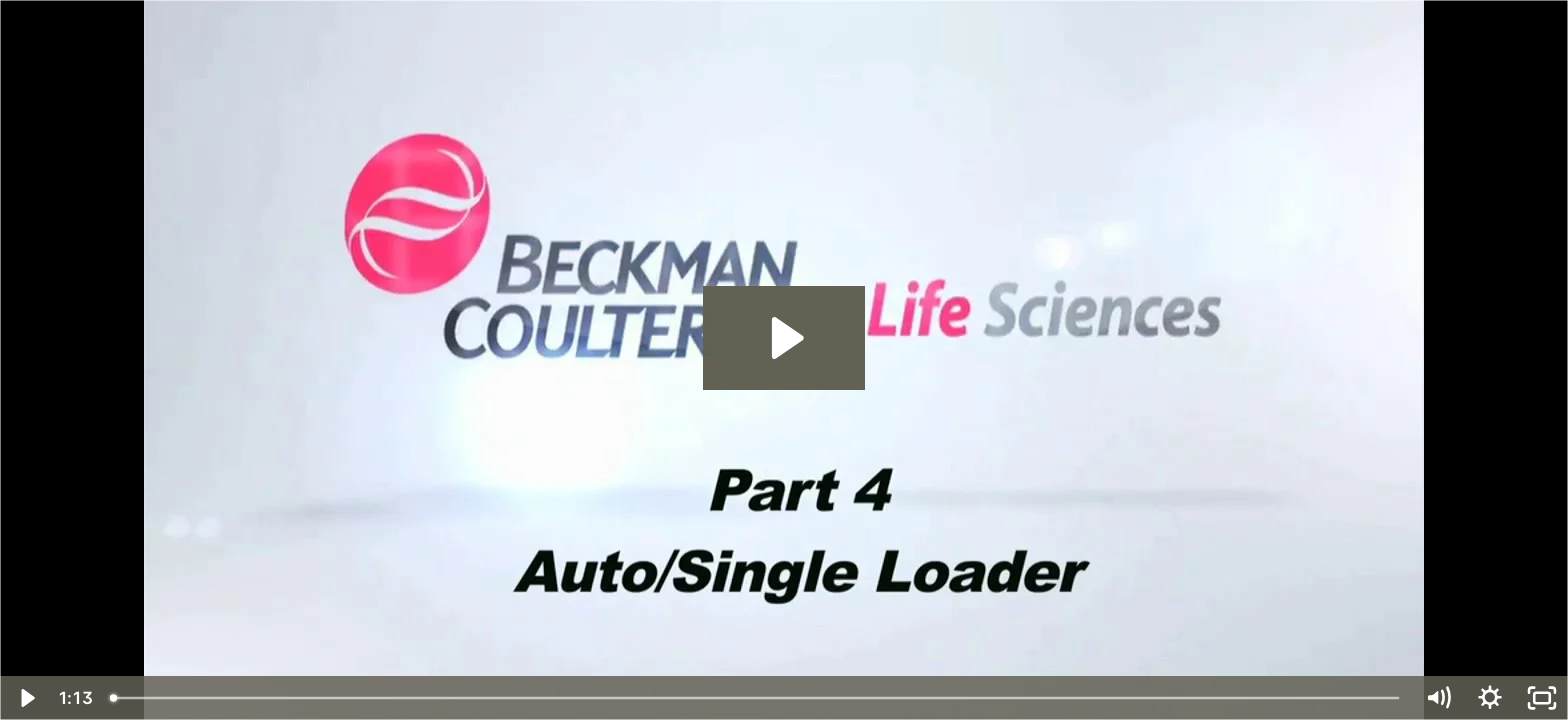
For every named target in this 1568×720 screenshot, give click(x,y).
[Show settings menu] (1490, 698)
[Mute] (1438, 698)
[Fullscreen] (1542, 698)
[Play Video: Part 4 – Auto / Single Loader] (784, 338)
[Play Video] (26, 698)
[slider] (756, 698)
